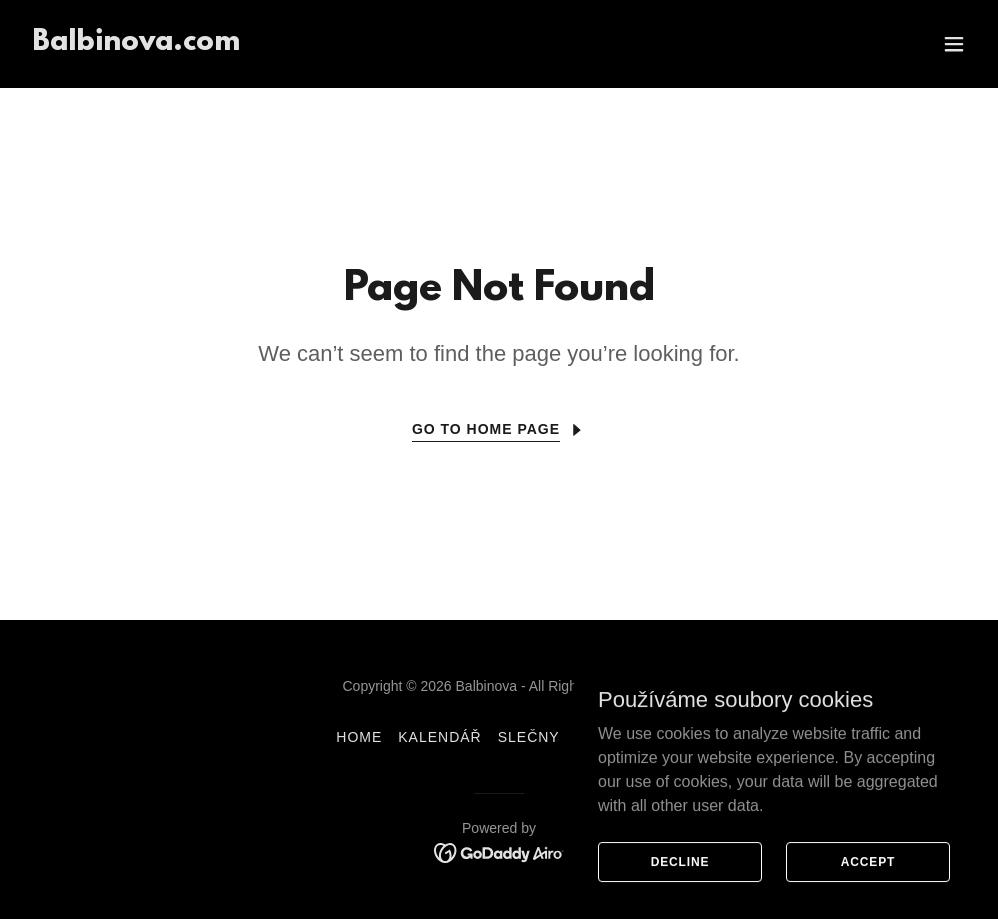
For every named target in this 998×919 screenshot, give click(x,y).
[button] (954, 44)
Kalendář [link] (439, 737)
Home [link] (359, 737)
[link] (136, 44)
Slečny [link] (529, 737)
